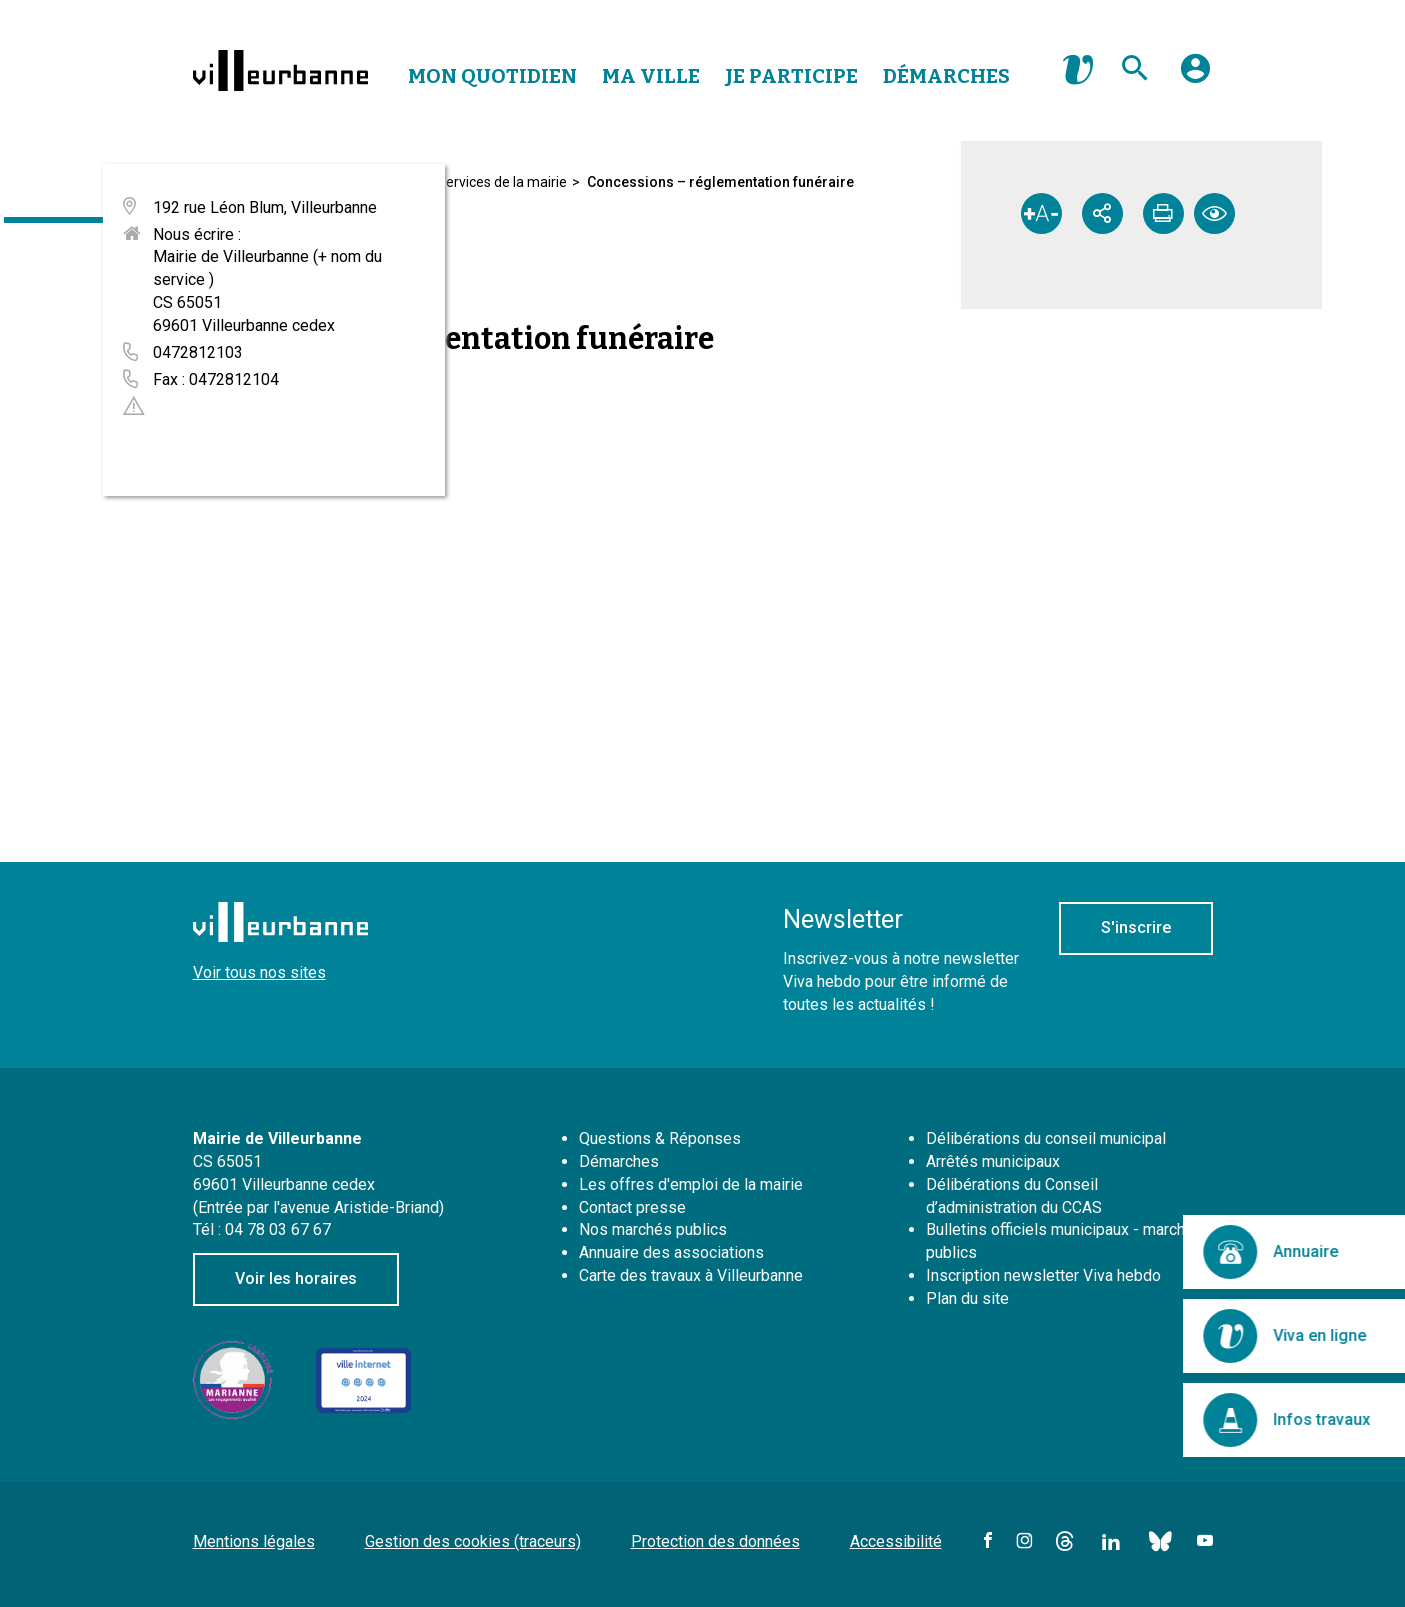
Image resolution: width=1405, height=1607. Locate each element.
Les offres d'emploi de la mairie (691, 1184)
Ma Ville (651, 76)
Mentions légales (254, 1541)
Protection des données (715, 1541)
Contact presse (632, 1207)
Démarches (946, 76)
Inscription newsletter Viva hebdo (1043, 1275)
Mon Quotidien (492, 76)
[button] (1195, 76)
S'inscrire (1136, 927)
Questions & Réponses (660, 1138)
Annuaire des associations (671, 1252)
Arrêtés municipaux (993, 1161)
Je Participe (791, 76)
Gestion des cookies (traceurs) (473, 1541)
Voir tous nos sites (259, 972)
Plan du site (967, 1298)
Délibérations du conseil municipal (1046, 1138)
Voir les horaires (296, 1278)
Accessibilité (896, 1541)
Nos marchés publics (653, 1229)
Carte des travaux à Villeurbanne (691, 1275)
